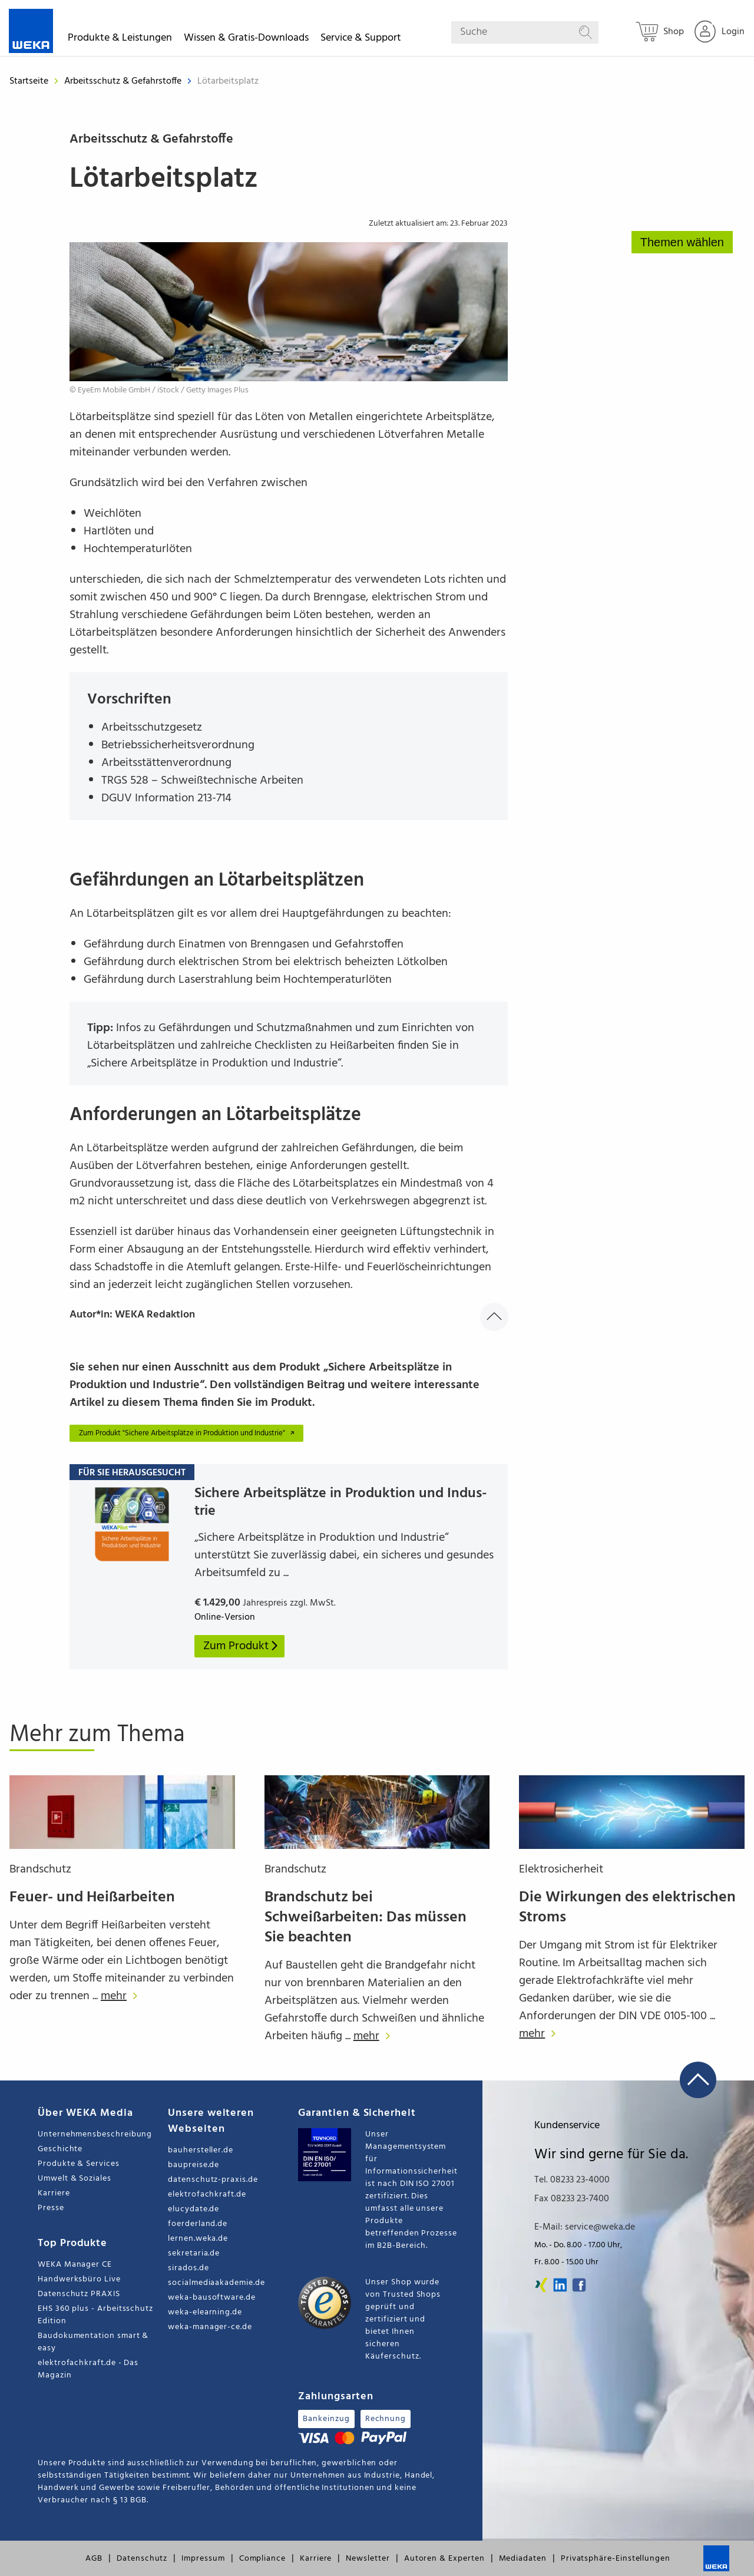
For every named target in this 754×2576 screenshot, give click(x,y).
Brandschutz (40, 1869)
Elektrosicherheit (561, 1869)
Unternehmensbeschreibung (95, 2134)
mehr (122, 1996)
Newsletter (367, 2558)
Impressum (202, 2558)
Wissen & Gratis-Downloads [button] (246, 40)
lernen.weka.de (198, 2238)
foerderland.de (197, 2224)
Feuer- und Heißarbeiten (92, 1897)
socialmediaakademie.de (216, 2283)
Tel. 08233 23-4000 (572, 2180)
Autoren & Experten (444, 2558)
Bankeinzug (326, 2419)
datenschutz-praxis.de (213, 2180)
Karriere (54, 2193)
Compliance (262, 2558)
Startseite (28, 81)
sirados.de (188, 2268)
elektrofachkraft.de (207, 2194)
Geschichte (60, 2149)
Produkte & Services (79, 2164)
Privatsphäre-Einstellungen (615, 2558)
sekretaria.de (194, 2253)
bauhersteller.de (200, 2150)
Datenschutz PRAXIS (79, 2294)
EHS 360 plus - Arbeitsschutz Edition (95, 2315)
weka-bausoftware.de (212, 2297)
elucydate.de (193, 2209)
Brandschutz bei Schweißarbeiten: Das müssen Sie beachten (365, 1917)
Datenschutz (142, 2558)
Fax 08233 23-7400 (571, 2199)
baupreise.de (193, 2165)
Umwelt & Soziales (74, 2178)
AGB (93, 2558)
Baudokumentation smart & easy (93, 2342)
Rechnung (385, 2419)
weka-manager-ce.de (210, 2327)
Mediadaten (523, 2558)
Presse (51, 2208)
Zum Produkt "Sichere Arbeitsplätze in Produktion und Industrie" (188, 1433)
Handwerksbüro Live (79, 2279)
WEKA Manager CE (75, 2264)
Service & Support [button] (360, 40)
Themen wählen (682, 242)
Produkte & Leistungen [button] (120, 40)
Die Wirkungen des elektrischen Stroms (627, 1907)
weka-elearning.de (205, 2312)
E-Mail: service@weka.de (584, 2227)
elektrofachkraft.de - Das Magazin (88, 2369)
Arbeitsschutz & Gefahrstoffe (124, 81)
